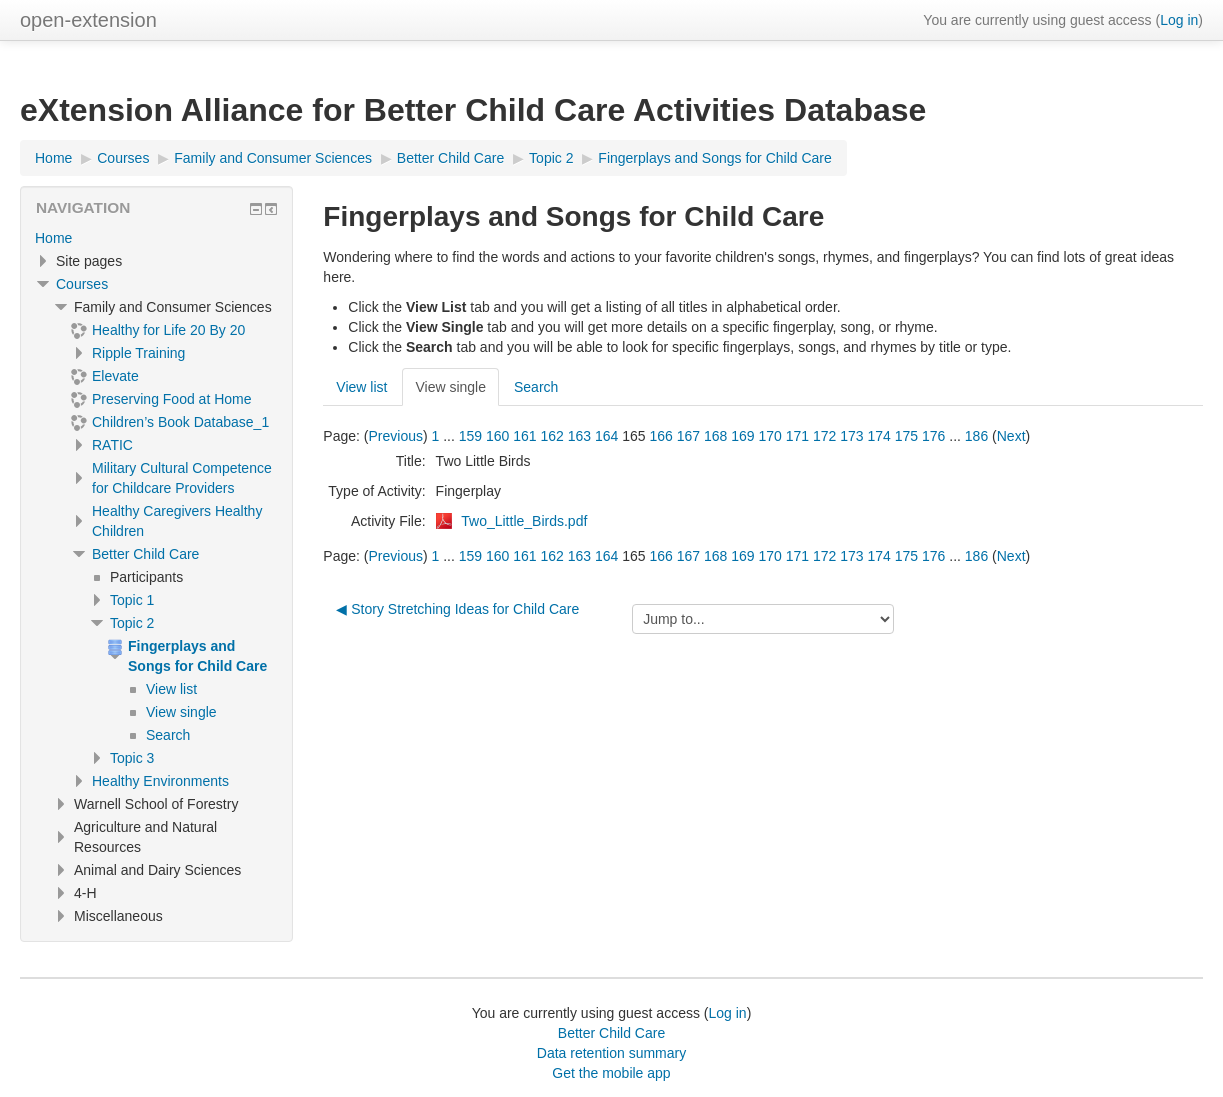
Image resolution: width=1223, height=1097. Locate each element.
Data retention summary (611, 1053)
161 (524, 436)
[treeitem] (156, 238)
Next (1011, 436)
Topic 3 (132, 758)
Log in (1179, 20)
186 (976, 436)
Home (53, 238)
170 (770, 436)
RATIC (112, 445)
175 (906, 436)
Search (536, 387)
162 (552, 436)
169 (742, 436)
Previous (395, 436)
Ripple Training (138, 353)
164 (606, 436)
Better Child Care (145, 554)
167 (688, 436)
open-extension (88, 20)
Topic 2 (132, 623)
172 (824, 436)
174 (879, 436)
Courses (82, 284)
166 (661, 436)
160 (497, 436)
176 (933, 436)
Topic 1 (132, 600)
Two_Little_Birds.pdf (524, 521)
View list (361, 387)
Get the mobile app (611, 1073)
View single (450, 387)
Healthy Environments (160, 781)
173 (851, 436)
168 (715, 436)
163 (579, 436)
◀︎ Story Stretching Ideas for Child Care (457, 609)
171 (797, 436)
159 (470, 436)
